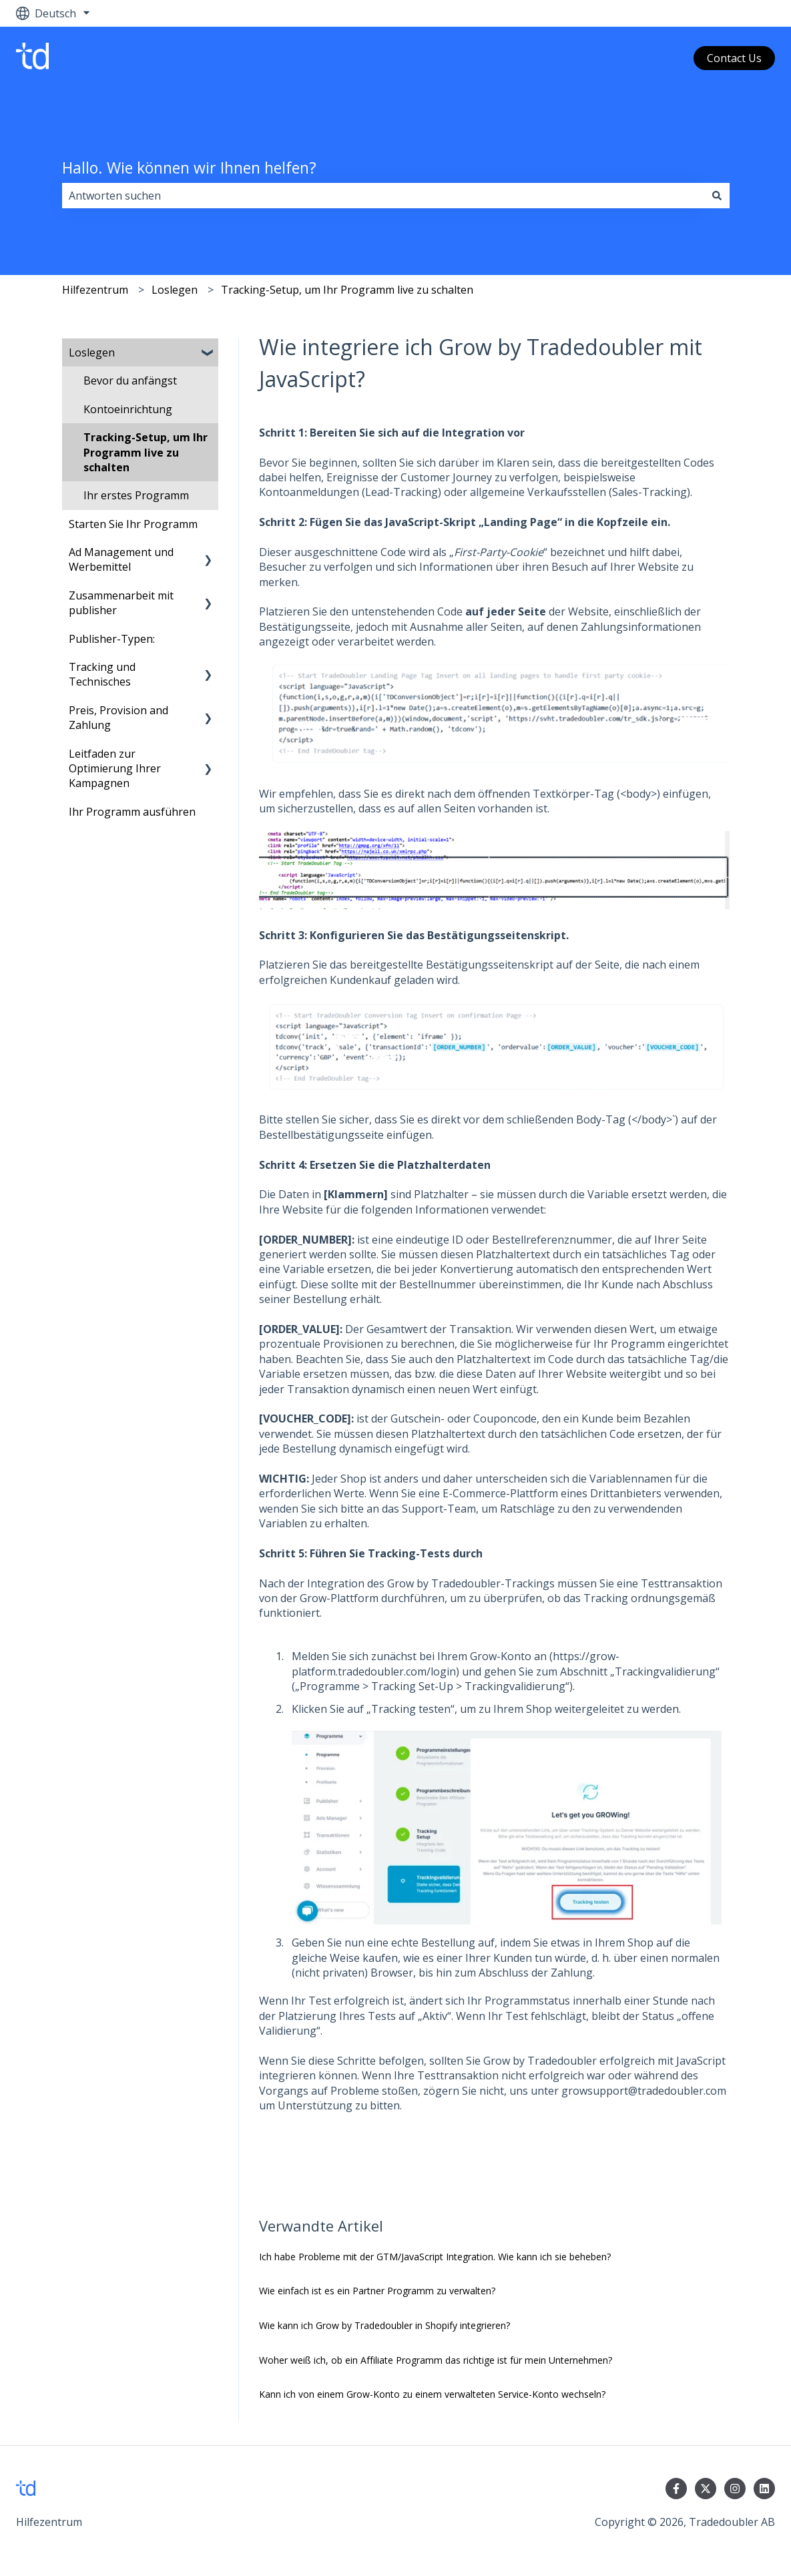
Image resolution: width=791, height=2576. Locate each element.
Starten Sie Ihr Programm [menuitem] (133, 524)
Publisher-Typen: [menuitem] (112, 638)
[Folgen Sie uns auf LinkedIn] (764, 2488)
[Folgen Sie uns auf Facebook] (676, 2488)
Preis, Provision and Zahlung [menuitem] (118, 717)
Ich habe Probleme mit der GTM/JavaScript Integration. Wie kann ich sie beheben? (435, 2256)
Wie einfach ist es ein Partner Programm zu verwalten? (377, 2290)
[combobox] (383, 195)
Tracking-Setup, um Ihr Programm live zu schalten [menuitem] (145, 452)
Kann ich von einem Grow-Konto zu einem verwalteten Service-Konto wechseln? (432, 2394)
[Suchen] (717, 195)
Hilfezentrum (95, 289)
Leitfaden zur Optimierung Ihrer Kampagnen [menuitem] (115, 768)
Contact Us (734, 58)
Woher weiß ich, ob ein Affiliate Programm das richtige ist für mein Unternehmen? (435, 2360)
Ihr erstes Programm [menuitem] (136, 495)
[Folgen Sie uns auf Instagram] (735, 2488)
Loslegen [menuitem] (92, 352)
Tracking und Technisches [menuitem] (102, 674)
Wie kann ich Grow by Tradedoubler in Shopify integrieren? (384, 2325)
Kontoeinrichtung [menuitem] (127, 409)
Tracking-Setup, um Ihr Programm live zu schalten (347, 289)
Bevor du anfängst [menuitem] (130, 380)
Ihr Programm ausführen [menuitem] (132, 811)
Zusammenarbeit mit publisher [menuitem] (121, 602)
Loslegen (175, 289)
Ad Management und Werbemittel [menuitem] (121, 559)
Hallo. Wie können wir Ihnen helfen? (189, 167)
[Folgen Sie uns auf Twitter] (705, 2488)
